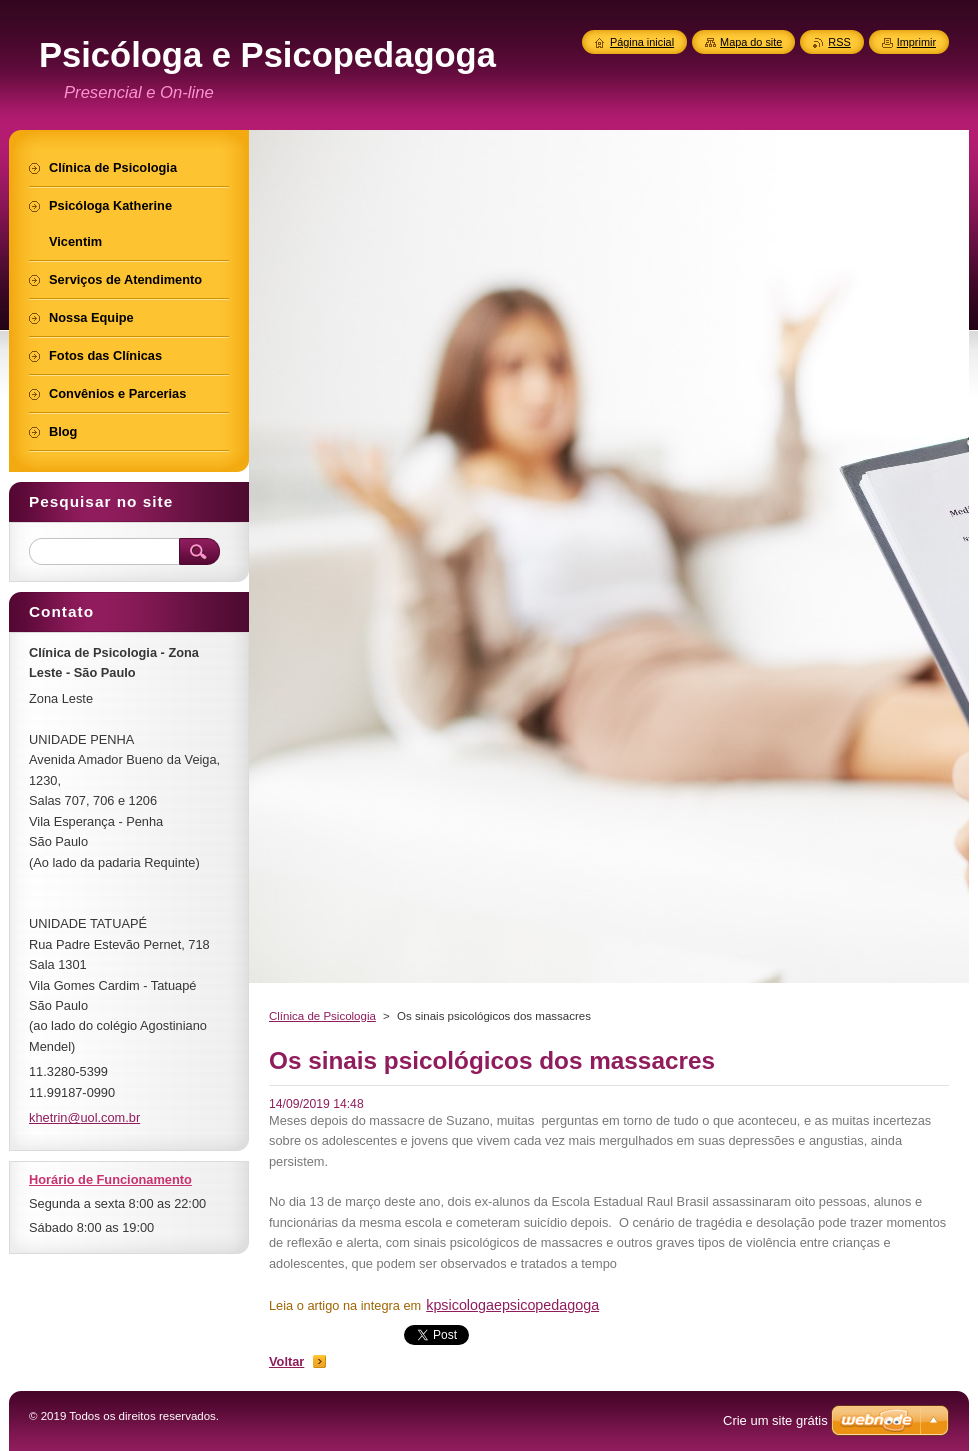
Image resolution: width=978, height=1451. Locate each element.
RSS (839, 42)
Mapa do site (751, 42)
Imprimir (916, 42)
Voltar (286, 1361)
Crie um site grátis (775, 1420)
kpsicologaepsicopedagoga (512, 1305)
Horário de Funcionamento (110, 1179)
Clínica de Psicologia (322, 1016)
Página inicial (642, 42)
